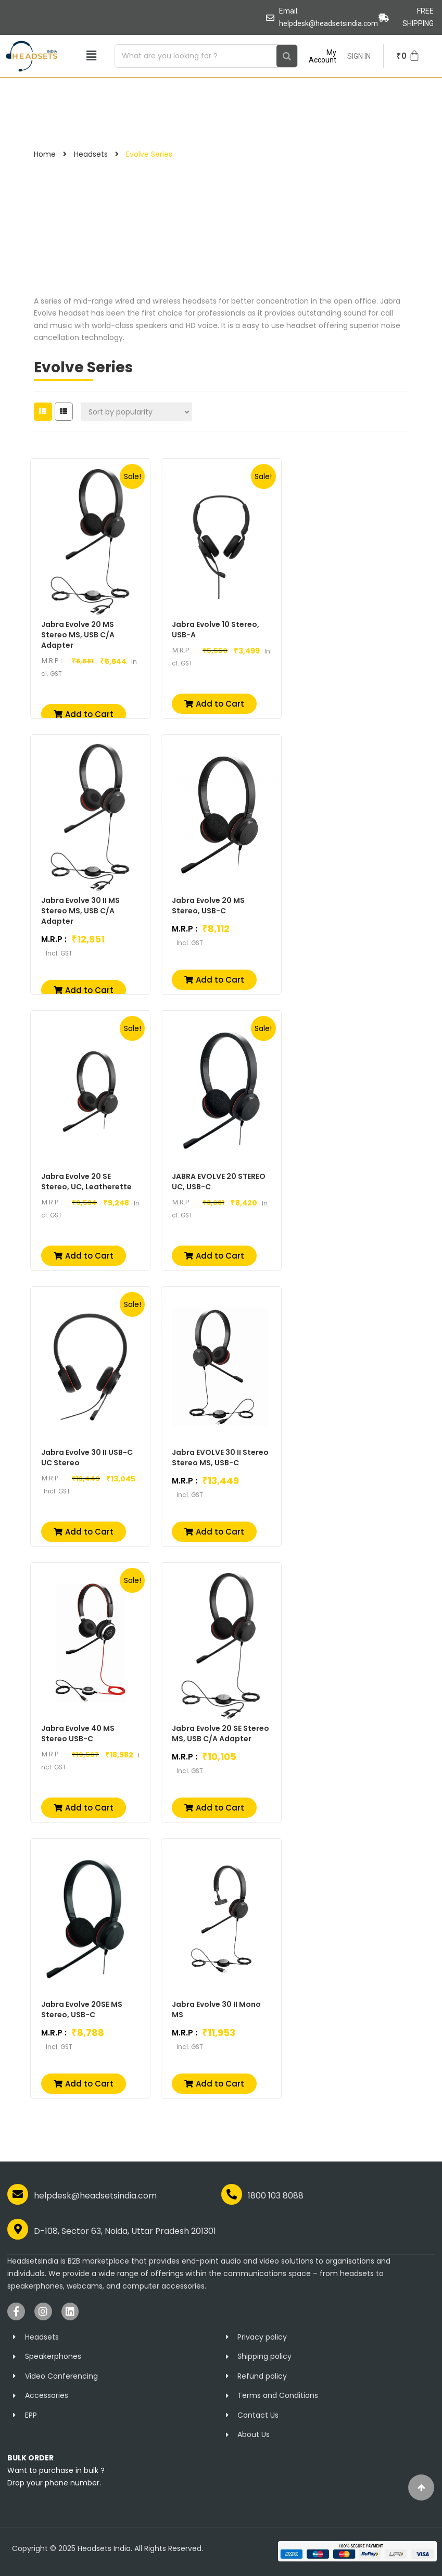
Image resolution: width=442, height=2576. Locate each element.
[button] (91, 56)
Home (45, 154)
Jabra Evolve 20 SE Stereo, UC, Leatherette (86, 1181)
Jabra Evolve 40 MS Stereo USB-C (78, 1733)
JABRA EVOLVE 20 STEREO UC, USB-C (219, 1181)
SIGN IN (359, 56)
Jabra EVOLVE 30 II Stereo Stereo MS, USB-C (220, 1457)
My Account (322, 56)
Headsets (91, 154)
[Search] (286, 56)
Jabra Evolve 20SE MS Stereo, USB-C (81, 2009)
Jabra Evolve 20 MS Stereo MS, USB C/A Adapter (78, 634)
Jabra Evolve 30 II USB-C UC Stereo (87, 1457)
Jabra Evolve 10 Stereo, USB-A (215, 629)
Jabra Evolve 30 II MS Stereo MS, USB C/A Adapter (80, 910)
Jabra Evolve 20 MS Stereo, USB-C (208, 905)
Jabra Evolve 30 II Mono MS (216, 2009)
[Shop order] (136, 412)
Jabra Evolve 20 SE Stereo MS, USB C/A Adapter (220, 1733)
